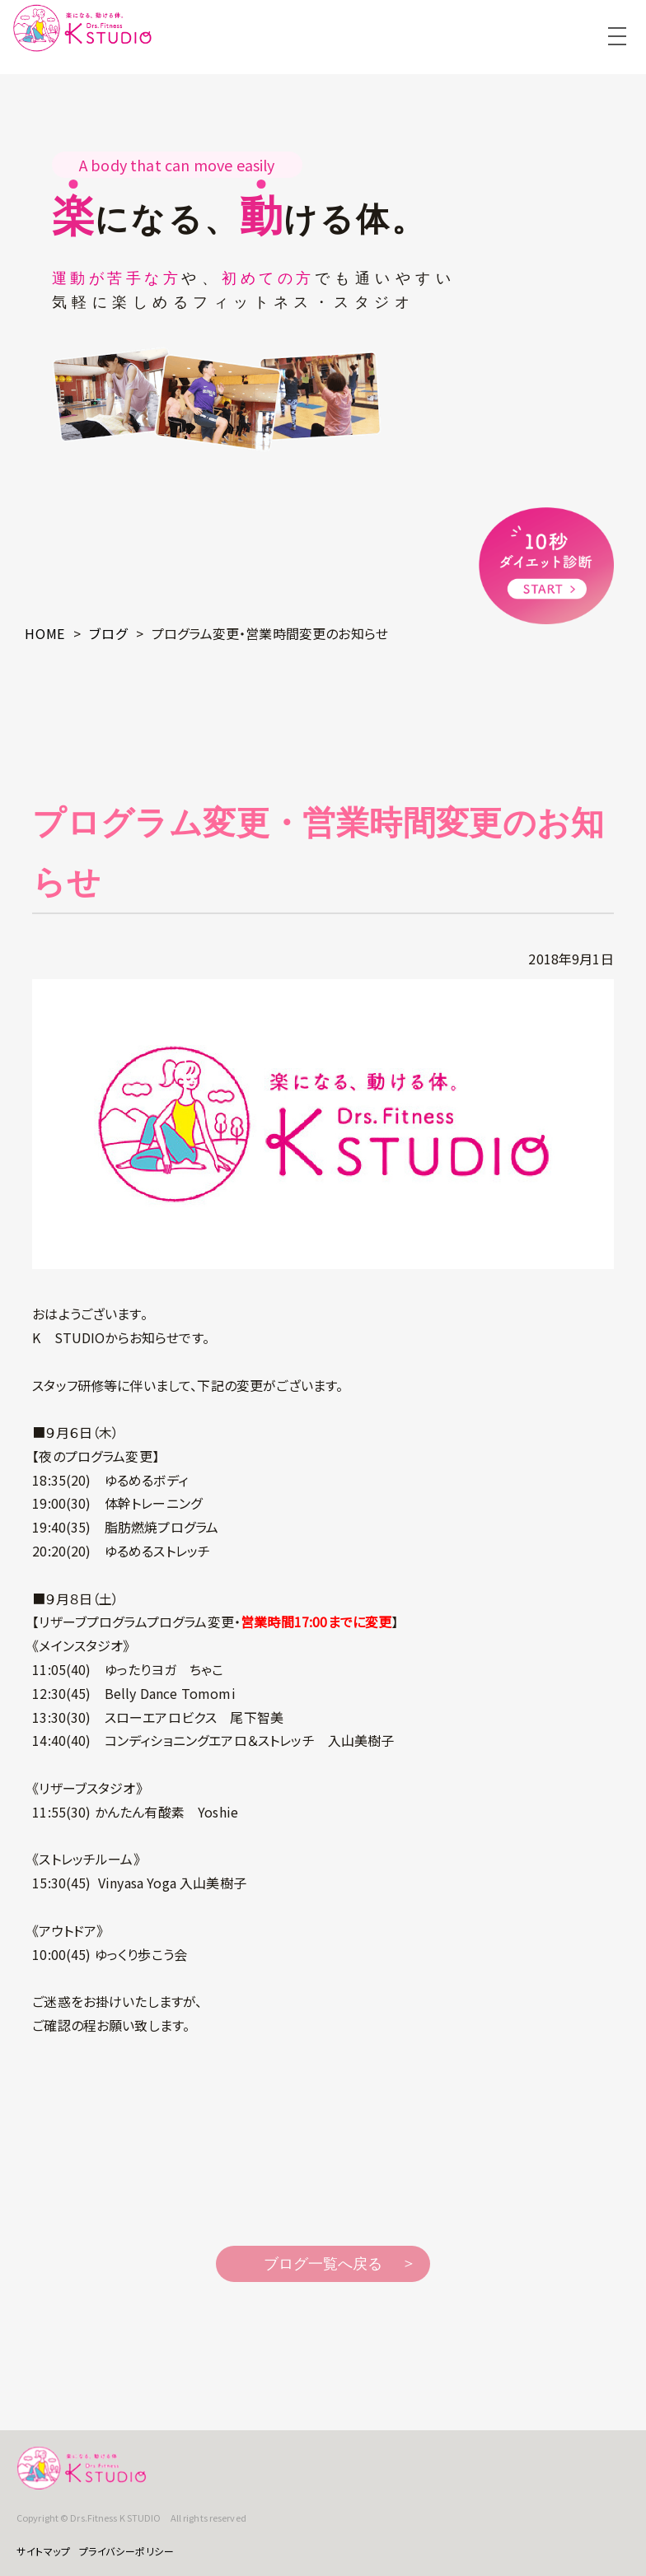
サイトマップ (43, 2551)
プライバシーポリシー (127, 2551)
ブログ (108, 633)
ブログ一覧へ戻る (323, 2264)
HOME (45, 633)
